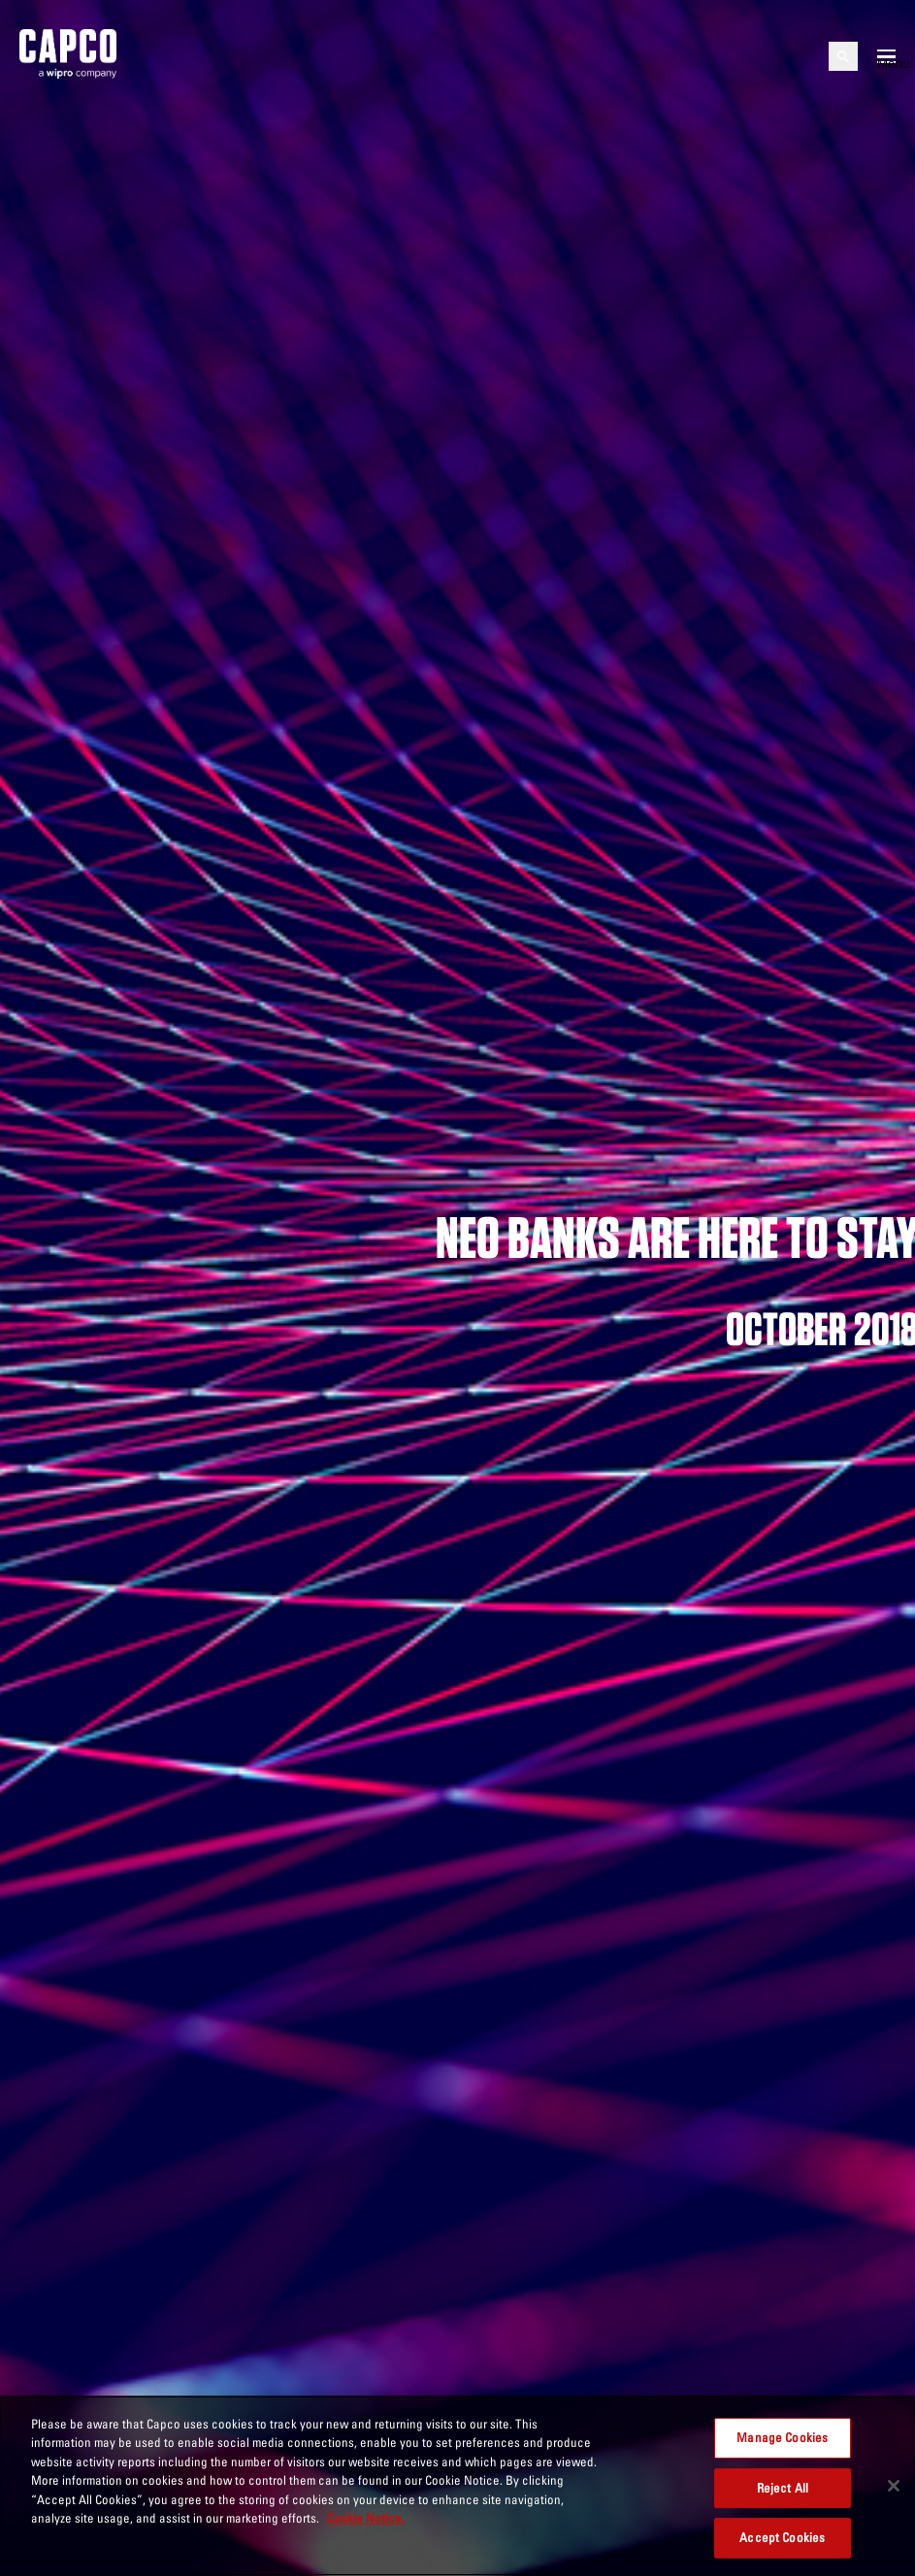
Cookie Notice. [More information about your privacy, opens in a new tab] (366, 2518)
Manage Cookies (782, 2437)
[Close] (893, 2485)
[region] (457, 2485)
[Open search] (843, 56)
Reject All (782, 2487)
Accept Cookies (782, 2537)
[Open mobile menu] (886, 56)
